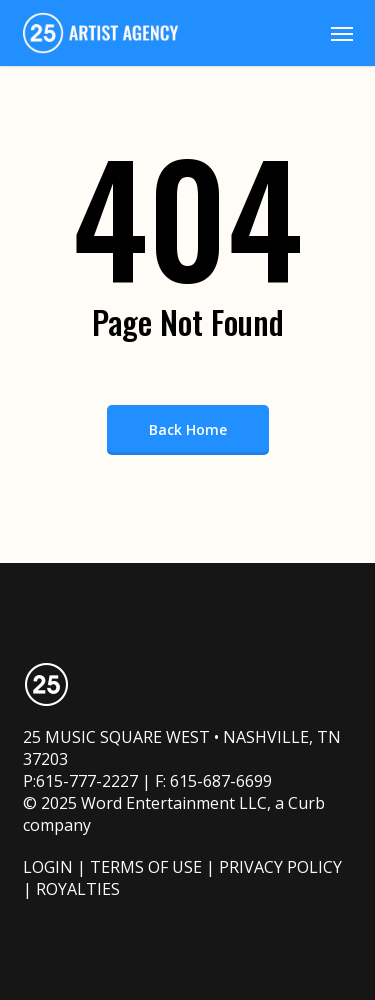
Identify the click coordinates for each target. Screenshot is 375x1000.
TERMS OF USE (146, 867)
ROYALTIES (78, 889)
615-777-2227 (87, 781)
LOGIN (48, 867)
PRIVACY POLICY (280, 867)
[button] (342, 33)
